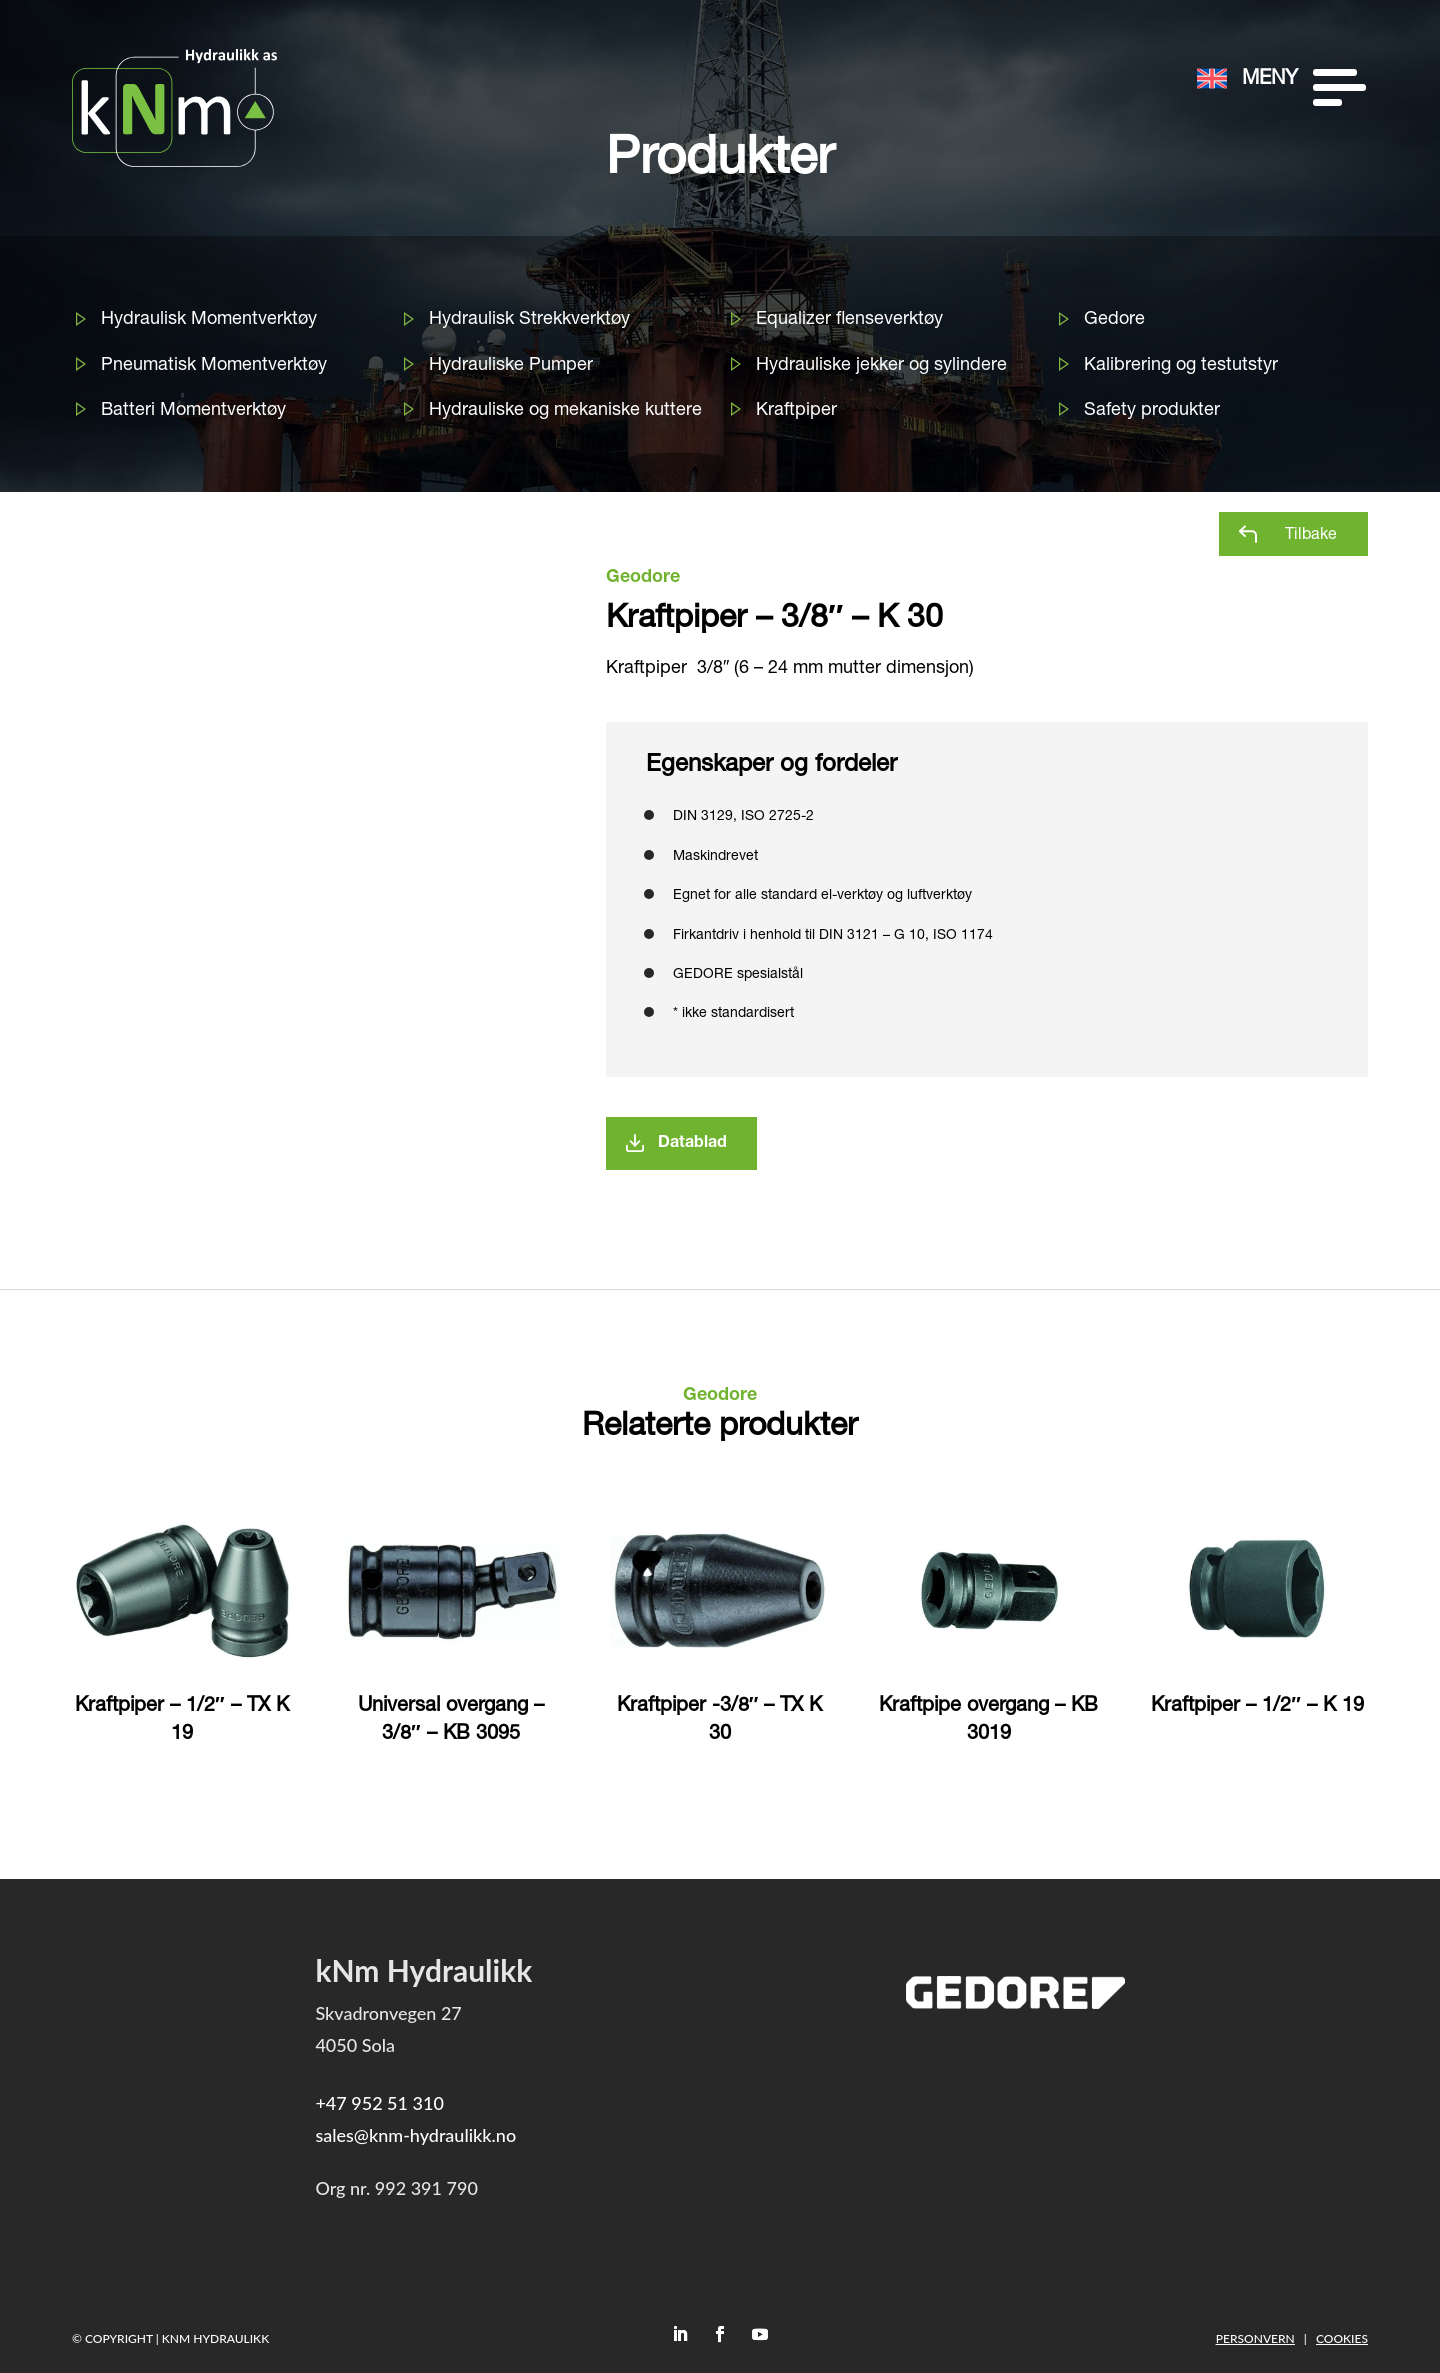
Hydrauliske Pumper (511, 366)
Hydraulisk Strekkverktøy (529, 320)
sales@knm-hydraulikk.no (415, 2135)
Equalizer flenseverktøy (849, 320)
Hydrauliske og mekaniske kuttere (565, 411)
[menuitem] (1129, 41)
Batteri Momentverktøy (193, 411)
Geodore (643, 578)
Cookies (1342, 2338)
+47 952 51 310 (379, 2103)
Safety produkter (1152, 411)
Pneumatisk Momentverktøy (214, 366)
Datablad (692, 1144)
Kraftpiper (796, 411)
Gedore (1114, 320)
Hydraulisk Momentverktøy (209, 320)
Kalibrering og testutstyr (1181, 366)
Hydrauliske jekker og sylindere (881, 366)
